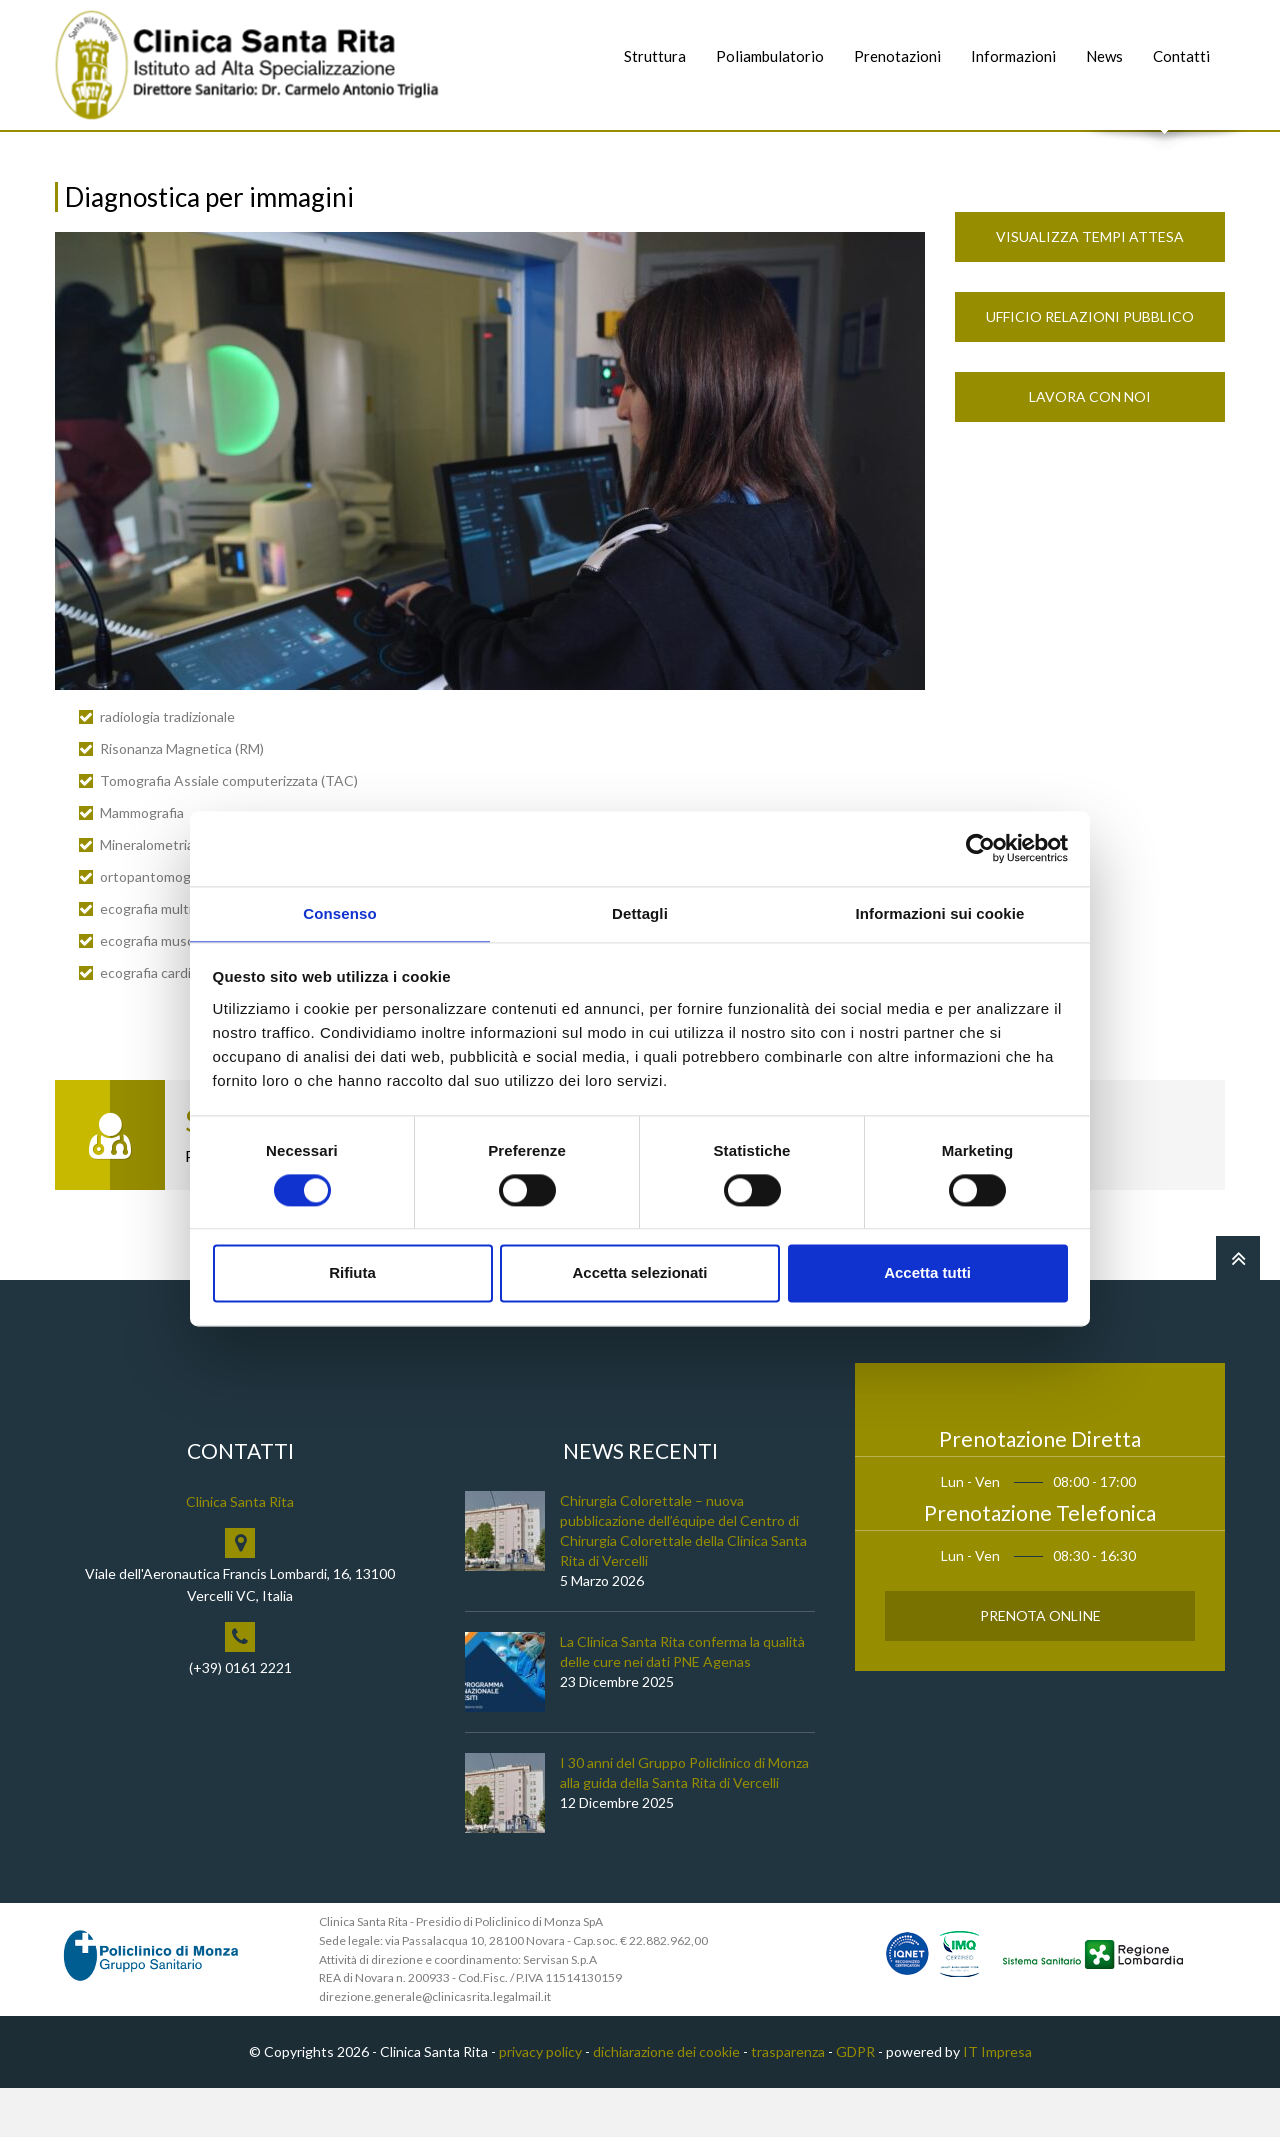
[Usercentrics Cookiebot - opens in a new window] (980, 847)
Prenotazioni (897, 56)
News (1104, 56)
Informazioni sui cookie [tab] (940, 912)
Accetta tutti (927, 1274)
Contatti (1181, 56)
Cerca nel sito (1165, 150)
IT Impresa (997, 2100)
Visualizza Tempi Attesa (1090, 285)
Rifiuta (352, 1274)
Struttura (655, 56)
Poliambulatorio (770, 56)
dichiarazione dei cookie (666, 2100)
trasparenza (788, 2100)
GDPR (855, 2100)
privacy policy (540, 2100)
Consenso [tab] (339, 912)
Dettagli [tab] (640, 912)
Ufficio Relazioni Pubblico (1090, 365)
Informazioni (1013, 56)
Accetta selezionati (639, 1274)
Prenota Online (1040, 1663)
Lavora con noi (1090, 445)
